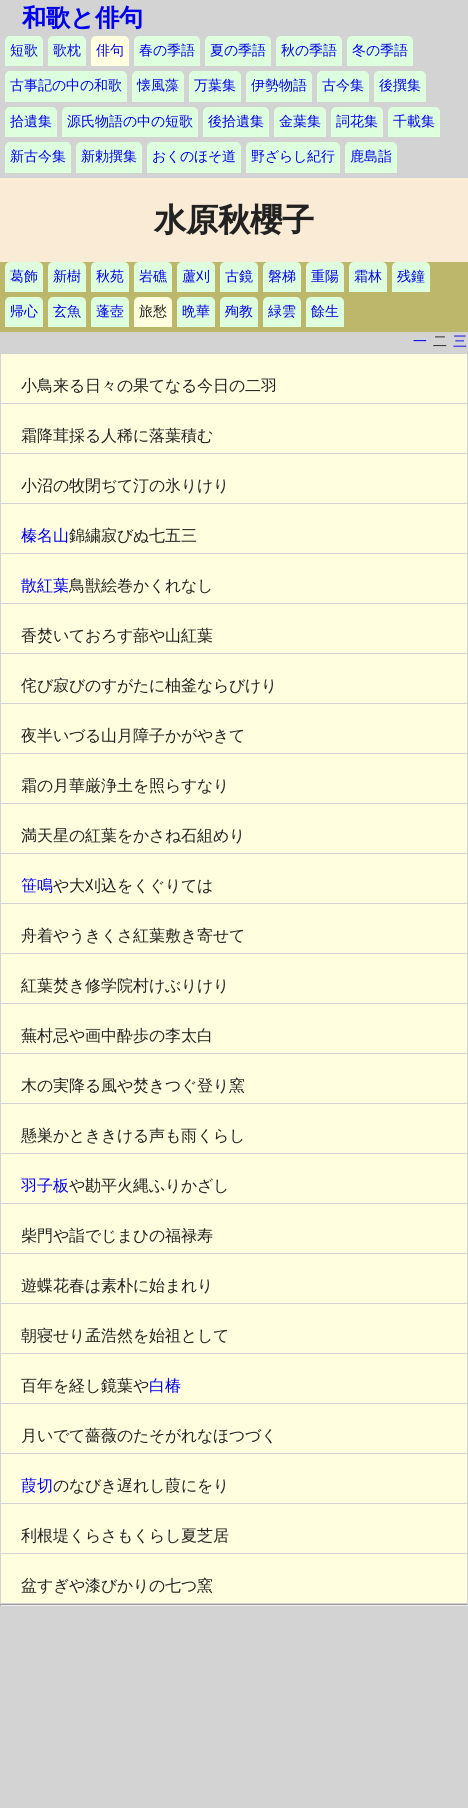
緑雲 (282, 311)
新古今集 (38, 156)
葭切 (37, 1485)
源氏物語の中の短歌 (130, 121)
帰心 (24, 311)
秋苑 (110, 276)
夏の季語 (238, 50)
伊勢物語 (279, 85)
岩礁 (153, 276)
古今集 (343, 85)
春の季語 (167, 50)
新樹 (67, 276)
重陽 (325, 276)
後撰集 (400, 85)
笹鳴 (37, 885)
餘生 (325, 311)
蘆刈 (196, 276)
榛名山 (45, 535)
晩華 (196, 311)
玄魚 (67, 311)
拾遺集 (31, 121)
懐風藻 (158, 85)
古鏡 (239, 276)
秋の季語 (309, 50)
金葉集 (300, 121)
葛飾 (24, 276)
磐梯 (282, 276)
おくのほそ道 (194, 156)
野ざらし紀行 (293, 156)
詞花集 (357, 121)
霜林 (368, 276)
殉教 (239, 311)
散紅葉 (45, 585)
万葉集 (215, 85)
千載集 (414, 121)
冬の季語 (380, 50)
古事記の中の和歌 (66, 85)
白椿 (165, 1385)
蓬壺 (110, 311)
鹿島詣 (371, 156)
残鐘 (411, 276)
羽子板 (45, 1185)
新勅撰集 (109, 156)
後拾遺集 (236, 121)
